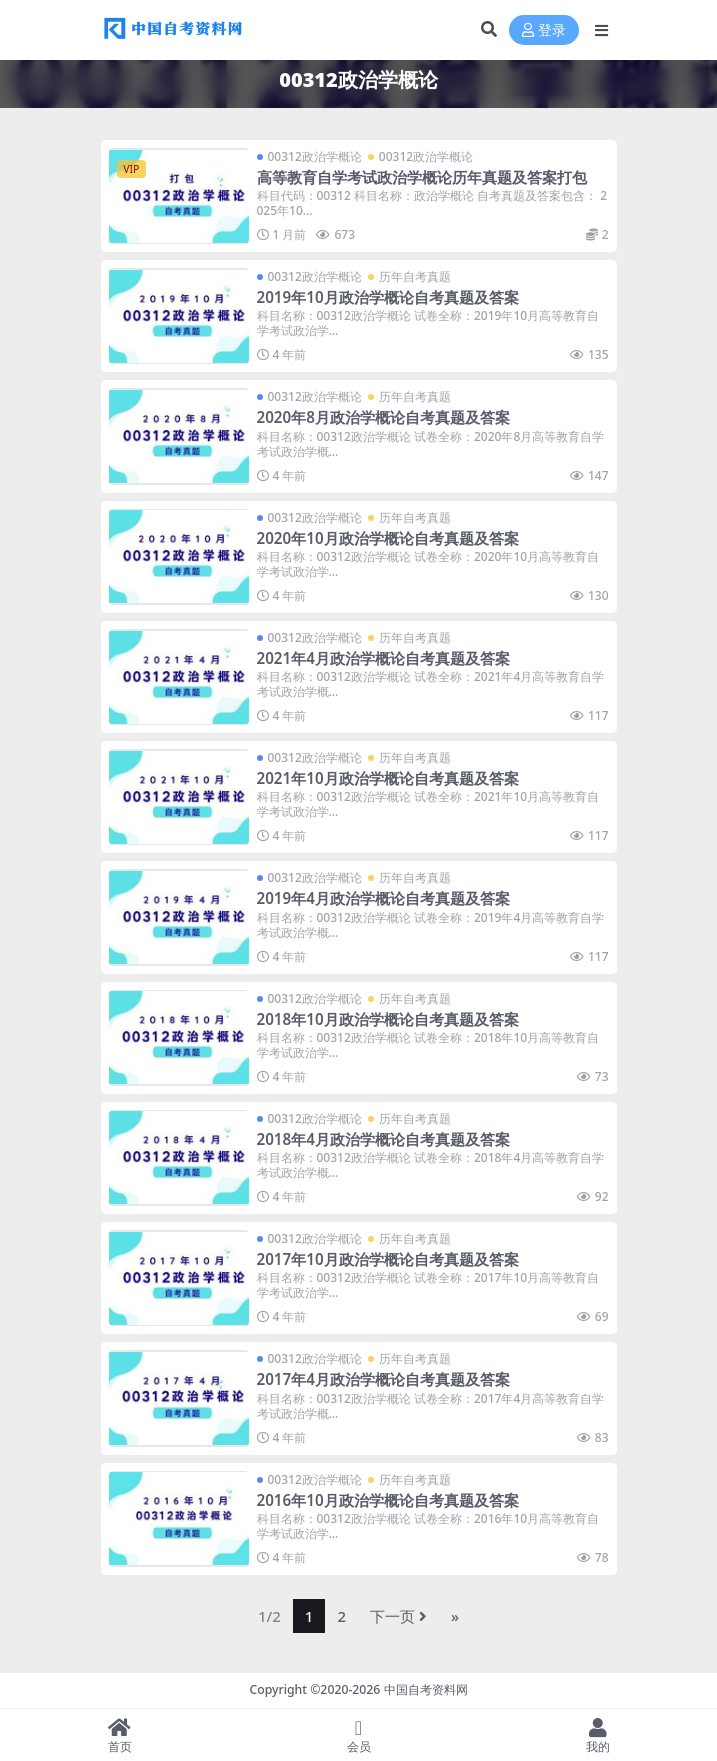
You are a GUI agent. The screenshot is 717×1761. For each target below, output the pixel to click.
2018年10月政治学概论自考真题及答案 (388, 1019)
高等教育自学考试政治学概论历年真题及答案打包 (422, 177)
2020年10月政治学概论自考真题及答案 (388, 538)
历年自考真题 (415, 276)
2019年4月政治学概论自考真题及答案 (383, 898)
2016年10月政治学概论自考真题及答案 (388, 1500)
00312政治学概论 (315, 156)
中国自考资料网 (426, 1689)
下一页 (398, 1616)
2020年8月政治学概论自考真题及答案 (383, 417)
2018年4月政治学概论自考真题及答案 (383, 1139)
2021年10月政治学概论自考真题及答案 (388, 778)
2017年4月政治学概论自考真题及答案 (383, 1379)
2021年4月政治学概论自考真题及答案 (383, 658)
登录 (544, 30)
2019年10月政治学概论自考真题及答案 (388, 297)
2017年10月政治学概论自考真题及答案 (388, 1259)
